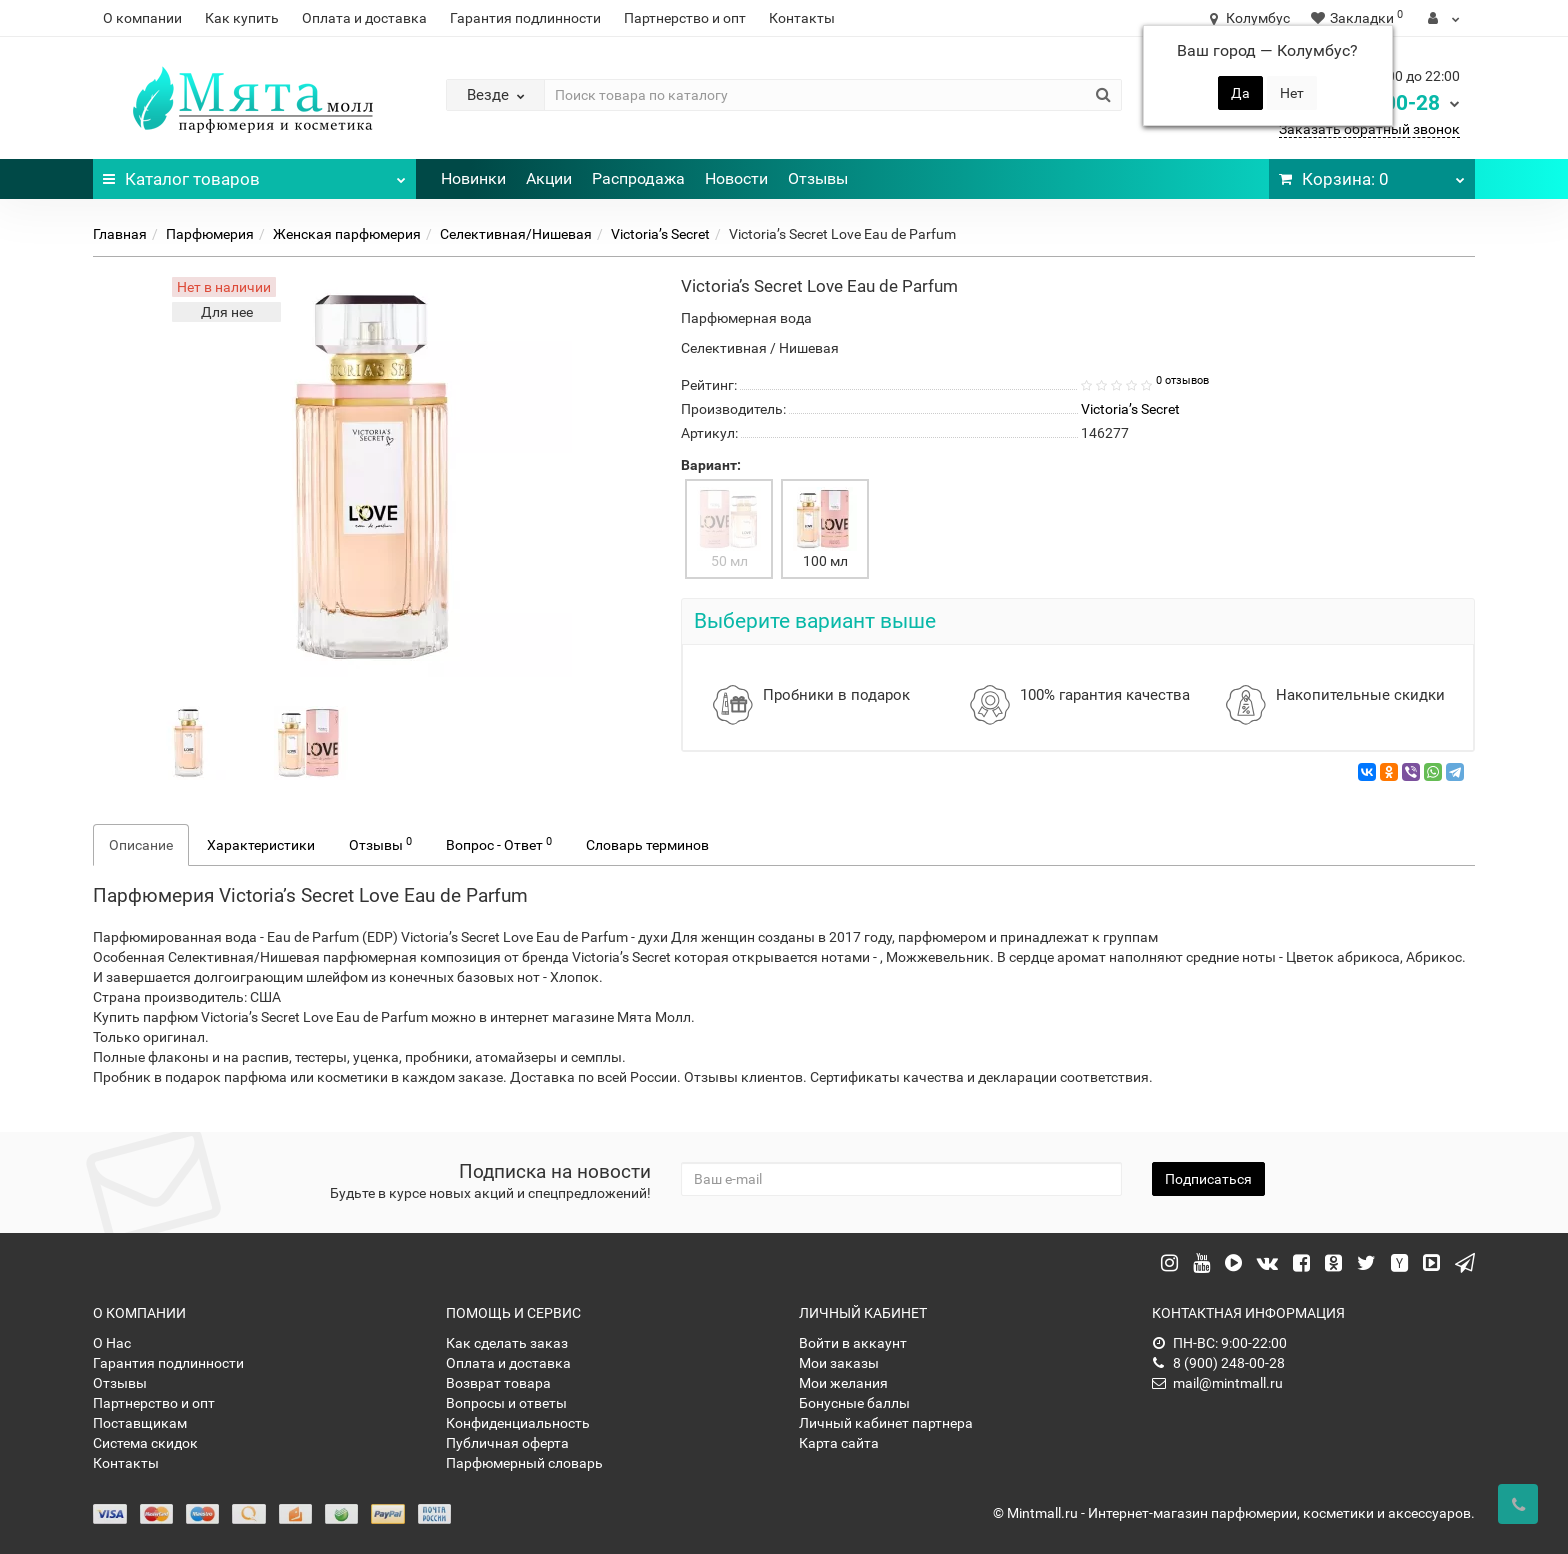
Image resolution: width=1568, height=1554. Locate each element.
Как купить (242, 18)
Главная (120, 234)
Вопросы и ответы (506, 1403)
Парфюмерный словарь (524, 1463)
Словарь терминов (647, 845)
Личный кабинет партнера (886, 1423)
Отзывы (818, 178)
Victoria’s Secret (660, 234)
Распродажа (638, 178)
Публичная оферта (507, 1443)
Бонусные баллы (854, 1403)
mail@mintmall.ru (1217, 1383)
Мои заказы (839, 1363)
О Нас (112, 1343)
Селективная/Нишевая (516, 234)
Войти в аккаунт (853, 1343)
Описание (141, 845)
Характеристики (261, 845)
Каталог (254, 174)
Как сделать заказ (507, 1343)
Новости (736, 178)
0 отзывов (1182, 380)
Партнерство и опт (685, 18)
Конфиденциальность (518, 1423)
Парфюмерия (210, 234)
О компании (142, 18)
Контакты (802, 18)
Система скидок (145, 1443)
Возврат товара (498, 1383)
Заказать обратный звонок (1369, 129)
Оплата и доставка (364, 18)
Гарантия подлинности (525, 18)
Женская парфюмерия (347, 234)
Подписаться (1208, 1179)
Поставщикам (140, 1423)
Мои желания (843, 1383)
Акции (549, 178)
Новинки (473, 178)
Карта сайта (839, 1443)
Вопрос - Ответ (499, 844)
